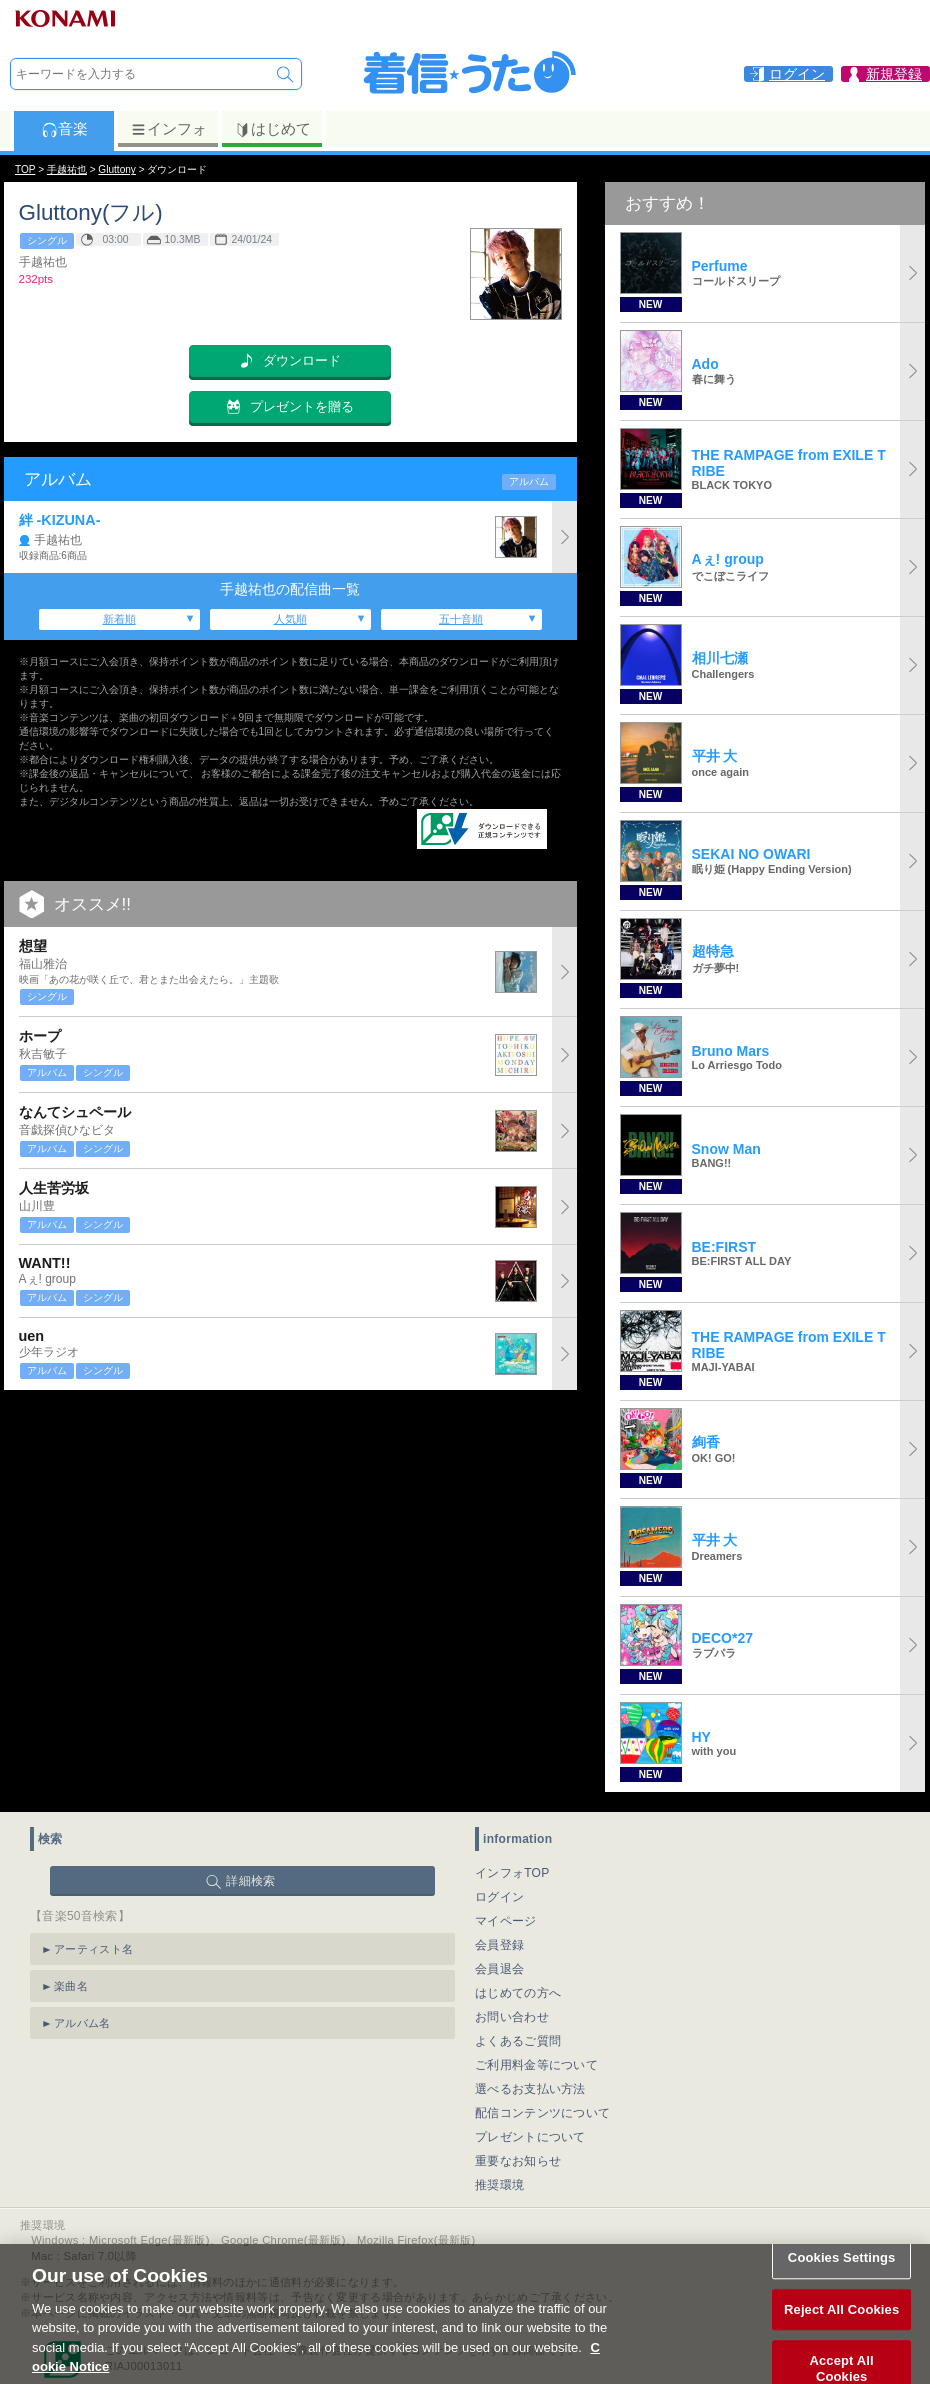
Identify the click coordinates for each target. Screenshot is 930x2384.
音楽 (64, 129)
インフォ (168, 129)
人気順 (290, 619)
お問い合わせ (512, 2017)
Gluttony (117, 169)
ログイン (499, 1897)
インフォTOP (512, 1873)
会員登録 (499, 1945)
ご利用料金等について (536, 2065)
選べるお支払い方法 (530, 2089)
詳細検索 (250, 1881)
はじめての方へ (518, 1993)
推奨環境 (499, 2185)
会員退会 (499, 1969)
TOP (25, 169)
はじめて (272, 129)
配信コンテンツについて (542, 2113)
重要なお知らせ (518, 2161)
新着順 (119, 619)
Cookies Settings (842, 2276)
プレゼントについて (530, 2137)
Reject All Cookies (841, 2328)
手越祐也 (67, 169)
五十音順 (461, 619)
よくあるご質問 (518, 2041)
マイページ (506, 1921)
